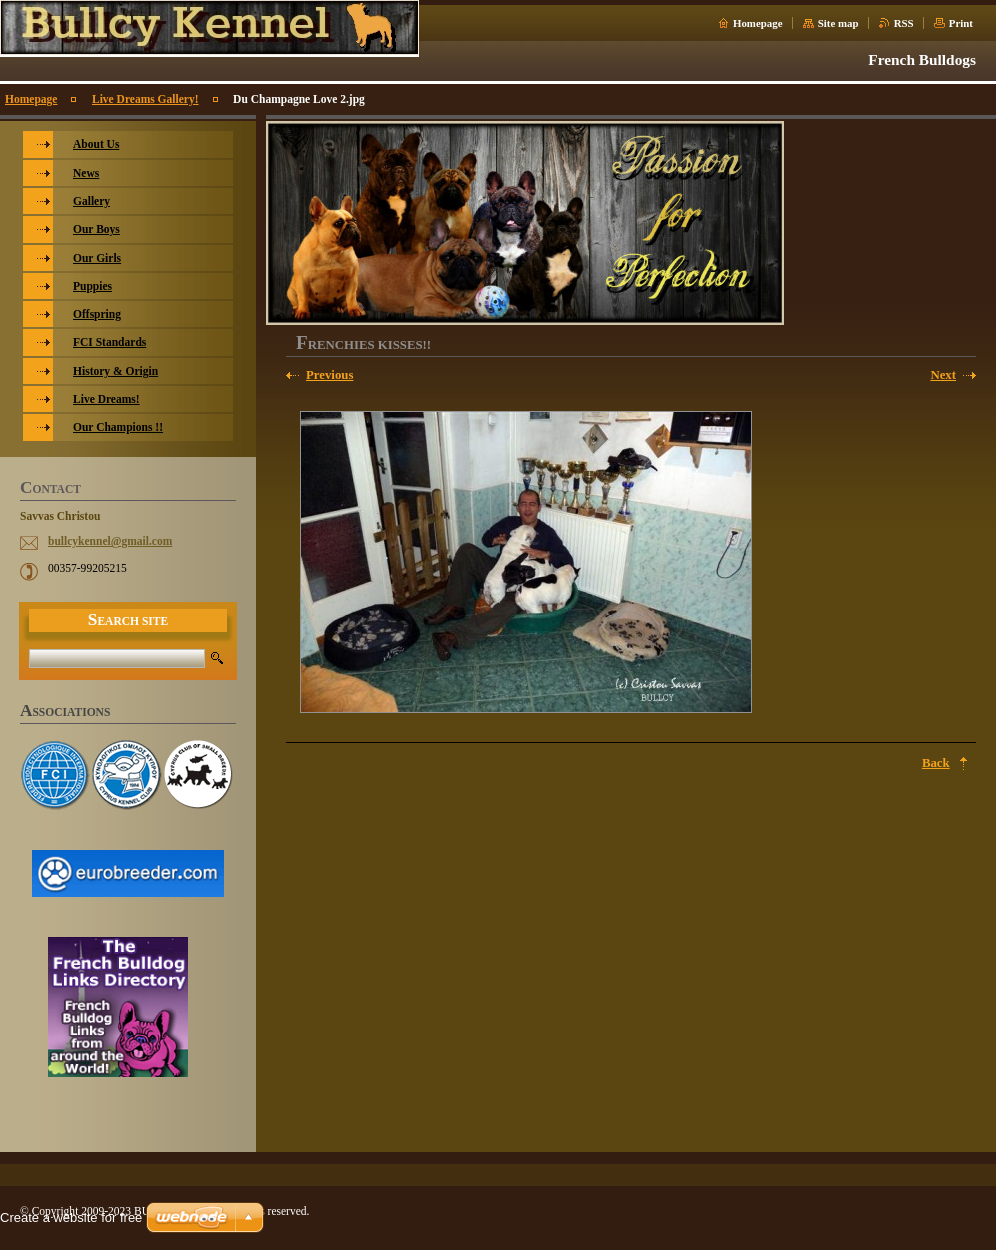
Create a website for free (71, 1217)
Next (943, 375)
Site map (838, 23)
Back (936, 763)
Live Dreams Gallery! (145, 99)
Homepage (758, 23)
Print (961, 23)
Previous (329, 375)
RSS (904, 23)
